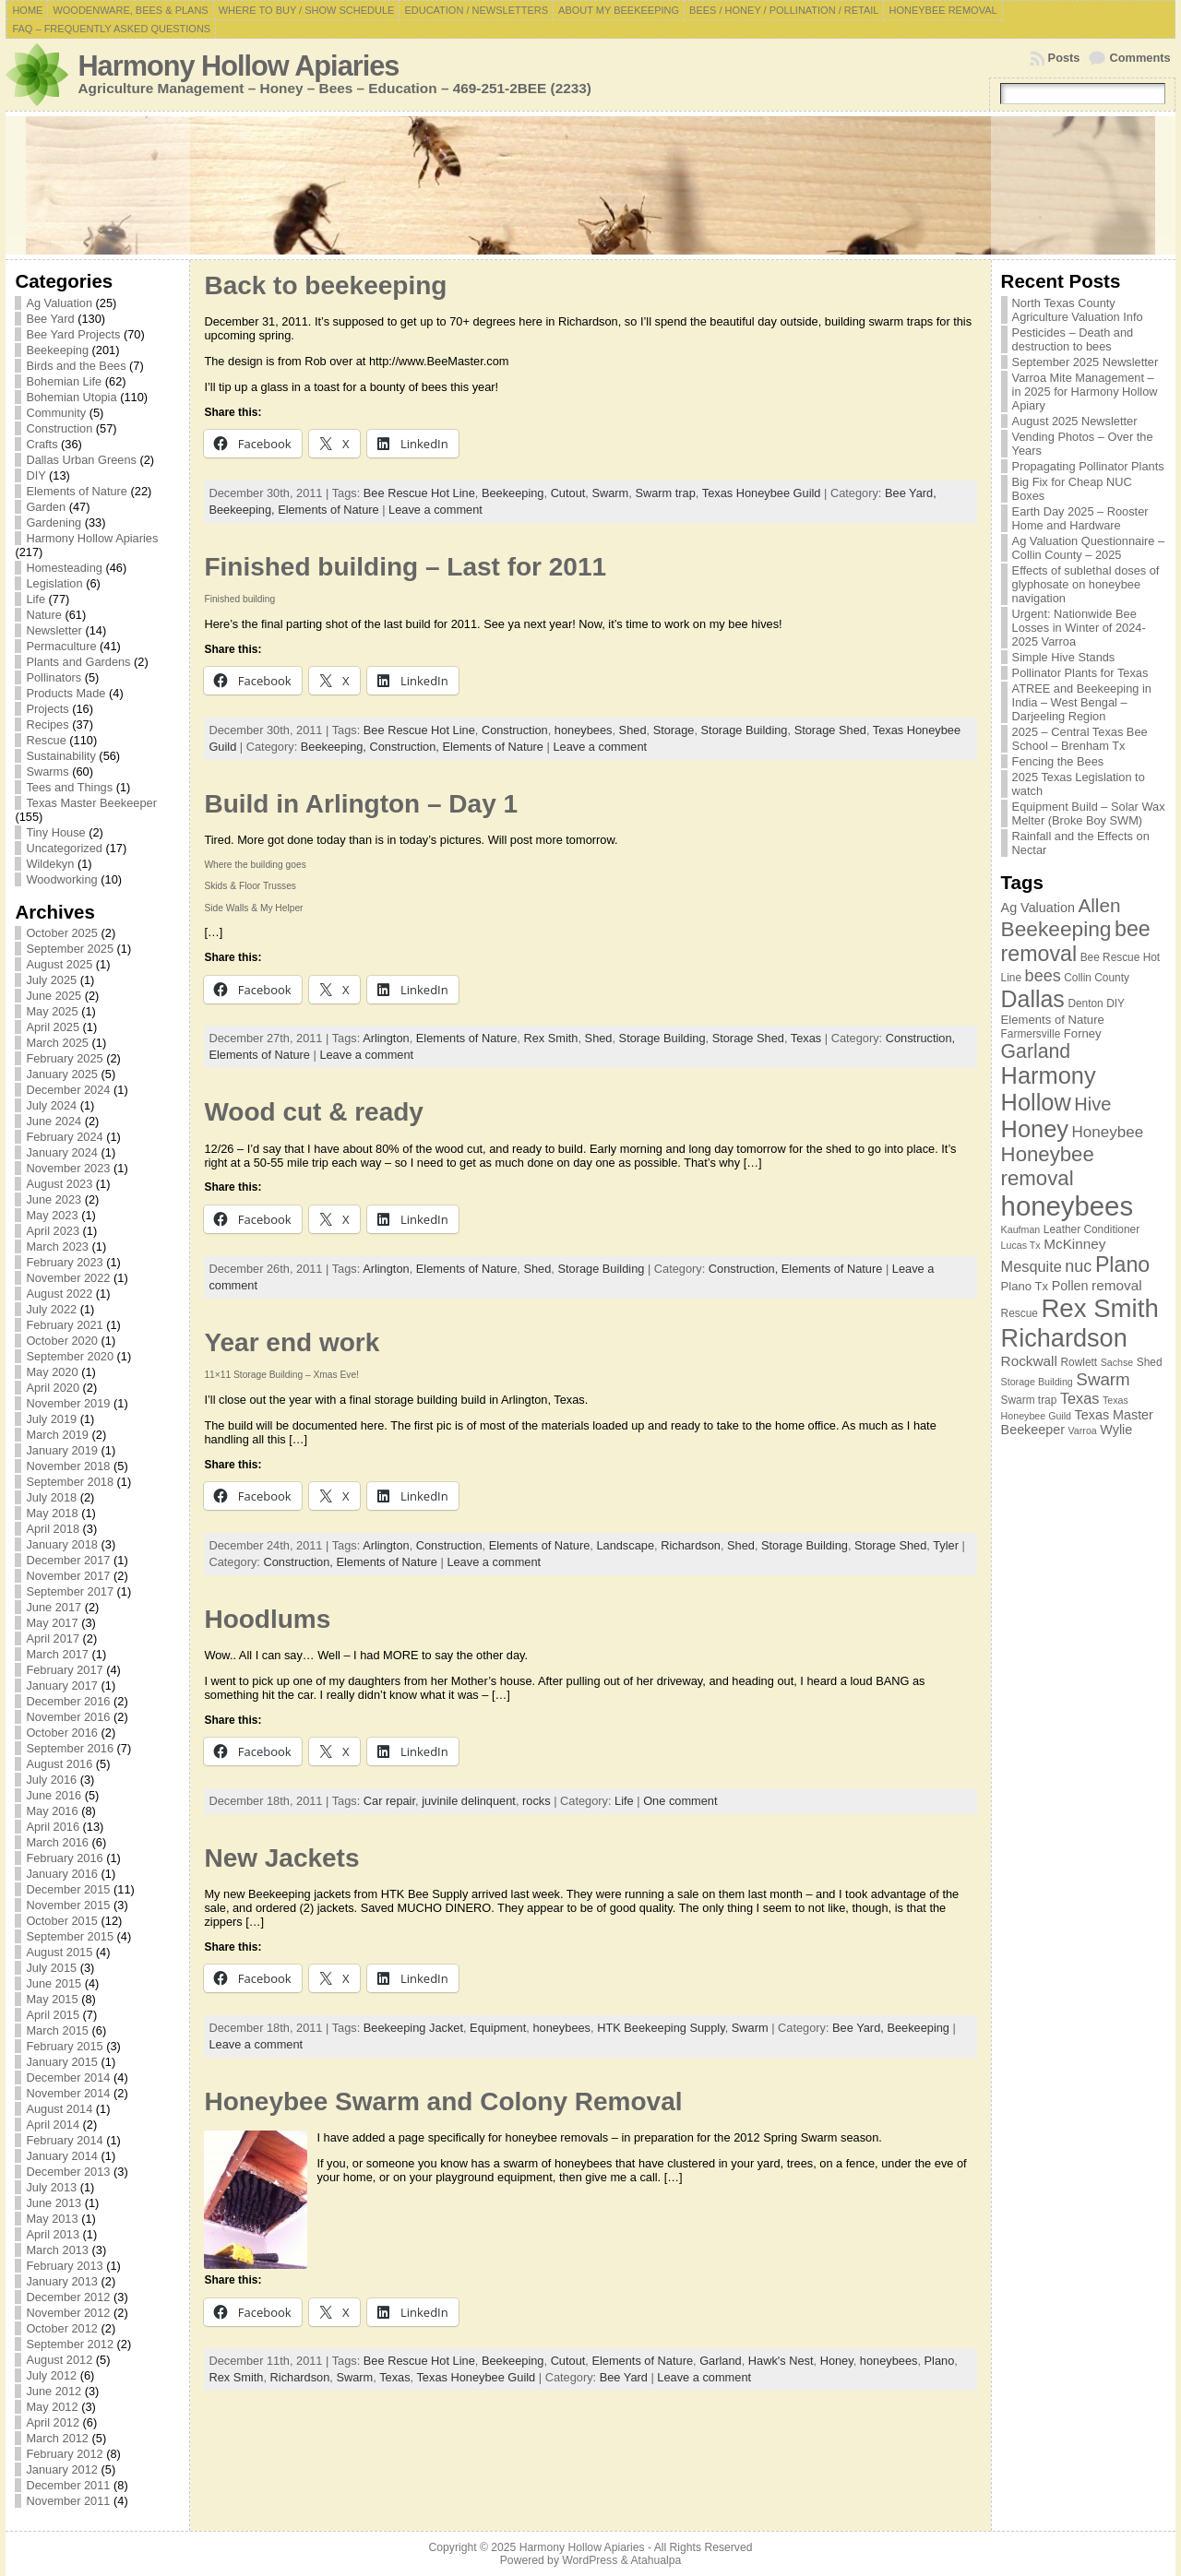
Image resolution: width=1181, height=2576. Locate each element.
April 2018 (52, 1529)
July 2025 (51, 980)
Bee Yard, (910, 493)
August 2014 (59, 2109)
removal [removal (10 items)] (1117, 1285)
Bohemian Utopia (71, 397)
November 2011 (68, 2501)
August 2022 (59, 1293)
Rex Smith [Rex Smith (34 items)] (1099, 1308)
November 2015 (68, 1905)
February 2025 (64, 1058)
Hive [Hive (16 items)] (1092, 1104)
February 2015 (64, 2046)
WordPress (589, 2560)
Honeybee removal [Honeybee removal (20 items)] (1047, 1166)
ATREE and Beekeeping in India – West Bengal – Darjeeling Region (1081, 702)
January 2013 (62, 2281)
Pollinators (53, 677)
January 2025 (62, 1074)
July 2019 (51, 1419)
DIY (35, 475)
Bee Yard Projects (73, 334)
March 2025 (57, 1043)
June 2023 (53, 1199)
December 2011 (68, 2485)
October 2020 (62, 1340)
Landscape (625, 1545)
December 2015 (68, 1889)
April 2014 (52, 2124)
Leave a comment (435, 509)
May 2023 (52, 1215)
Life (35, 599)
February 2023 (64, 1262)
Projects (47, 709)
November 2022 (68, 1278)
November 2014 (68, 2093)
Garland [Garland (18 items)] (1036, 1051)
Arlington (386, 1038)
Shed (633, 730)
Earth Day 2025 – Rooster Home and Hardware (1080, 518)
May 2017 (52, 1623)
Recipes (47, 724)
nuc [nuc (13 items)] (1078, 1266)
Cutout (568, 493)
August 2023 (59, 1184)
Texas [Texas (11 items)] (1080, 1398)
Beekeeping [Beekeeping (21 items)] (1056, 929)
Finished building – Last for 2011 (405, 566)
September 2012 (69, 2344)
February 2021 (64, 1325)
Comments (1139, 58)
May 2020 (52, 1372)
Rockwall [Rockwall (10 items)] (1029, 1361)
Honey (836, 2361)
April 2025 (52, 1027)
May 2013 (52, 2219)
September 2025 (69, 949)
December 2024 (68, 1090)
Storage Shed (830, 730)
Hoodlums (267, 1619)
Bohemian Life (63, 381)
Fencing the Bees (1058, 761)
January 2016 (62, 1874)
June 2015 (53, 1983)
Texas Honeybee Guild (761, 493)
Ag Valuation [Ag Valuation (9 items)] (1038, 907)
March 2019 (57, 1435)
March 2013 (57, 2250)
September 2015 (69, 1936)
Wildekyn (50, 864)
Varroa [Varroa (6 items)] (1082, 1430)
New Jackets (281, 1858)
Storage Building (744, 730)
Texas (806, 1038)
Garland (720, 2361)
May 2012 (52, 2407)
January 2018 (62, 1544)
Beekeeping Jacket (413, 2028)
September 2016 (69, 1748)
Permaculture (61, 646)
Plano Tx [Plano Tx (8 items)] (1025, 1286)
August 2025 (59, 964)
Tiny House (55, 832)
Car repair (389, 1801)
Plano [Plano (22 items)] (1122, 1264)
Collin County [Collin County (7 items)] (1096, 977)
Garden (46, 507)
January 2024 (62, 1152)
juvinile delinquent (469, 1801)
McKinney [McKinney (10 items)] (1074, 1244)
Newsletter (53, 630)
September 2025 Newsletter (1085, 362)
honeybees (584, 730)
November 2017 (68, 1576)
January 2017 (62, 1685)
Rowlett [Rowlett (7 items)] (1078, 1362)
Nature (43, 615)
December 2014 (68, 2077)
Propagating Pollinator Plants (1088, 466)
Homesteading (64, 568)
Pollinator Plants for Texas (1080, 673)
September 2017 (69, 1591)
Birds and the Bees (75, 366)
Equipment (498, 2028)
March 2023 (57, 1246)
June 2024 (53, 1121)
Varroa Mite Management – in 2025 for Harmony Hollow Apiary (1085, 391)
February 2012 (64, 2454)
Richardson (691, 1545)
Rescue (46, 740)
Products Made (65, 693)
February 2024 (64, 1137)
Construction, (405, 747)
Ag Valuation (59, 303)
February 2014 (64, 2140)
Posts (1064, 58)
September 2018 (69, 1482)
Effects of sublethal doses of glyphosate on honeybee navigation (1086, 584)
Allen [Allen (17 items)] (1099, 905)
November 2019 (68, 1403)
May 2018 (52, 1513)
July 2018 (51, 1497)
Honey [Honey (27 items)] (1034, 1129)
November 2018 (68, 1466)
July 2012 (51, 2375)
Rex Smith (550, 1038)
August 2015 (59, 1952)
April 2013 (52, 2234)
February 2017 (64, 1670)
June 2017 (53, 1607)
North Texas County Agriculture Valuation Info (1077, 310)
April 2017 (52, 1638)
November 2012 (68, 2313)
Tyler (946, 1545)
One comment (680, 1801)
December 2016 (68, 1701)
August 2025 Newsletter (1075, 421)
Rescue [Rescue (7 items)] (1019, 1313)
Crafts (41, 444)
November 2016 (68, 1717)
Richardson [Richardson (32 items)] (1064, 1338)
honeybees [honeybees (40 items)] (1067, 1206)
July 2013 (51, 2187)
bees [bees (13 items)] (1043, 976)
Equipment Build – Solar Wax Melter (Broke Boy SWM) (1088, 813)
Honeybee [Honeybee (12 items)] (1108, 1132)
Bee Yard (50, 319)
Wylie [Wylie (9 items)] (1116, 1429)
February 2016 (64, 1858)
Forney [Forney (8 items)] (1083, 1033)
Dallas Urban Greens (81, 460)
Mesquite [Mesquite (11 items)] (1031, 1266)
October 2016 (62, 1732)
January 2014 (62, 2156)
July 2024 (51, 1105)
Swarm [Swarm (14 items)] (1102, 1379)
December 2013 (68, 2171)
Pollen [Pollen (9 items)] (1070, 1285)
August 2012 (59, 2360)
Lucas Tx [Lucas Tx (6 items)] (1021, 1245)
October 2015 (62, 1921)
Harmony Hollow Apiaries (238, 66)
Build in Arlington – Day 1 (361, 803)
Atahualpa (655, 2560)
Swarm (609, 493)
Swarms (47, 771)
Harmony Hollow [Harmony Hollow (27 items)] (1048, 1088)
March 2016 (57, 1842)
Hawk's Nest (781, 2361)
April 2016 (52, 1827)
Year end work (291, 1342)
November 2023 (68, 1168)
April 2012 (52, 2422)
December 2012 (68, 2297)
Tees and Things (69, 787)
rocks (536, 1801)
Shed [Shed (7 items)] (1150, 1362)
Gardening (53, 522)
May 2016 (52, 1811)
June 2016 (53, 1795)
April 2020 (52, 1388)
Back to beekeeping (325, 285)
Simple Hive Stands (1063, 657)
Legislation (54, 583)
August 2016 (59, 1764)
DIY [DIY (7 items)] (1115, 1003)
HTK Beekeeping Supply (660, 2028)
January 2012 (62, 2469)
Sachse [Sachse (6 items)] (1117, 1362)
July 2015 (51, 1968)
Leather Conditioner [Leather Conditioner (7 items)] (1091, 1229)
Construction (59, 428)
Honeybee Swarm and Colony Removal (443, 2101)
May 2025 (52, 1011)
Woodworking (61, 879)
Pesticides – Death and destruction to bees (1073, 339)
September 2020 (69, 1356)
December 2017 (68, 1560)
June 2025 (53, 996)
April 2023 (52, 1231)
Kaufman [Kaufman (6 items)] (1021, 1229)
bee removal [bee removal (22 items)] (1076, 941)
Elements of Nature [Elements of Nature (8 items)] (1052, 1020)
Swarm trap (665, 493)
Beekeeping (57, 350)
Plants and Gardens (78, 662)
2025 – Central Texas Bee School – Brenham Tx (1080, 739)
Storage (674, 730)
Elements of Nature (76, 491)
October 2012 (62, 2328)
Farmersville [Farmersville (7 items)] (1031, 1033)
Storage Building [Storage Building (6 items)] (1037, 1381)
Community (56, 413)
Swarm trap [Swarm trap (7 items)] (1029, 1400)
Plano (940, 2361)
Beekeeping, (243, 509)
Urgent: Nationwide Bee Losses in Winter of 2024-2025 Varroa (1079, 627)
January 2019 (62, 1450)
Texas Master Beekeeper (91, 803)
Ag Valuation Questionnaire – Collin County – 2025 (1088, 548)
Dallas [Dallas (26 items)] (1033, 999)
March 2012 (57, 2438)
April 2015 (52, 2015)
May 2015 (52, 1999)
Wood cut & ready (313, 1112)
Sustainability (60, 756)
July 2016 (51, 1780)
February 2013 (64, 2266)
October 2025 (62, 933)
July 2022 (51, 1309)
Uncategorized (64, 848)
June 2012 (53, 2391)
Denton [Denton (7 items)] (1085, 1003)
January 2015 (62, 2062)
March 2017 (57, 1654)
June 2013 (53, 2203)
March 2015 (57, 2030)
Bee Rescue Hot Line (419, 493)
